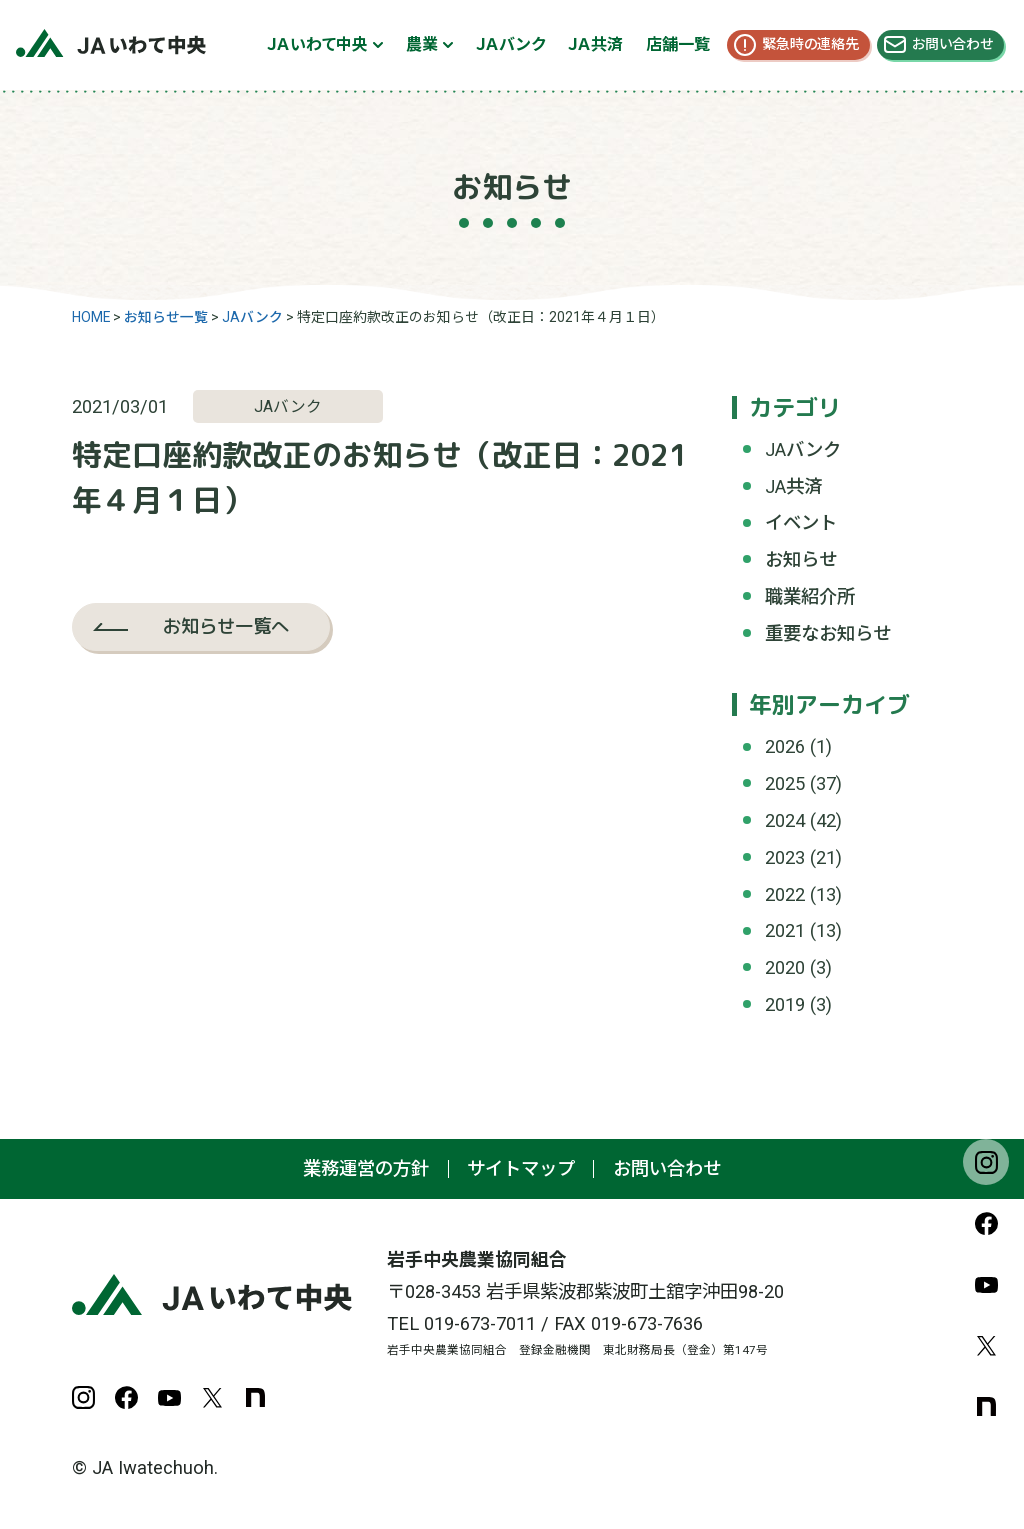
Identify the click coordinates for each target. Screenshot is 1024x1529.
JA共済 (793, 486)
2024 (785, 820)
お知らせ (801, 559)
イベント (801, 522)
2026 (785, 746)
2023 (785, 857)
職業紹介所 (810, 596)
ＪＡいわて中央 (317, 44)
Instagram (986, 1162)
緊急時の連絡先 (810, 44)
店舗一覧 (678, 44)
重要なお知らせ (828, 633)
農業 (422, 44)
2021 (785, 930)
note (986, 1406)
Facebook (986, 1223)
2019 (785, 1004)
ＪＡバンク (510, 44)
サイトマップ (521, 1168)
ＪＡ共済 (595, 44)
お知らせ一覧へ (226, 626)
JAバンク (803, 449)
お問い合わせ (952, 44)
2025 (785, 783)
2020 (785, 967)
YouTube (986, 1284)
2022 (785, 894)
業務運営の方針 (366, 1168)
